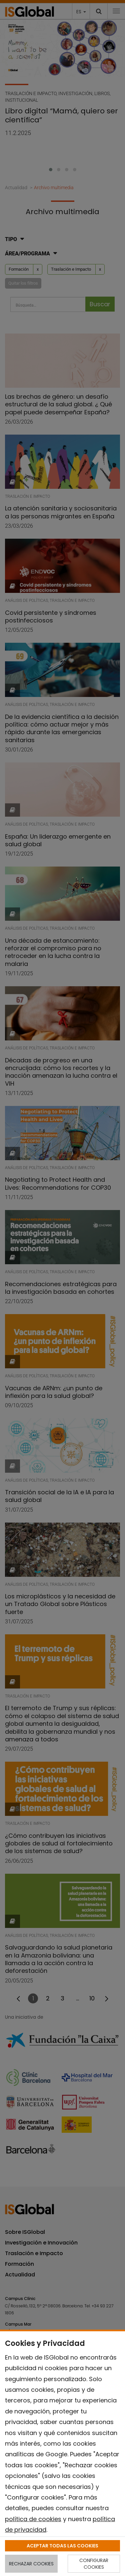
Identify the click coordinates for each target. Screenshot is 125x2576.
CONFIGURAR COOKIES (93, 2563)
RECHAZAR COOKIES (31, 2563)
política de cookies (33, 2519)
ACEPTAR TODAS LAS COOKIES (62, 2545)
